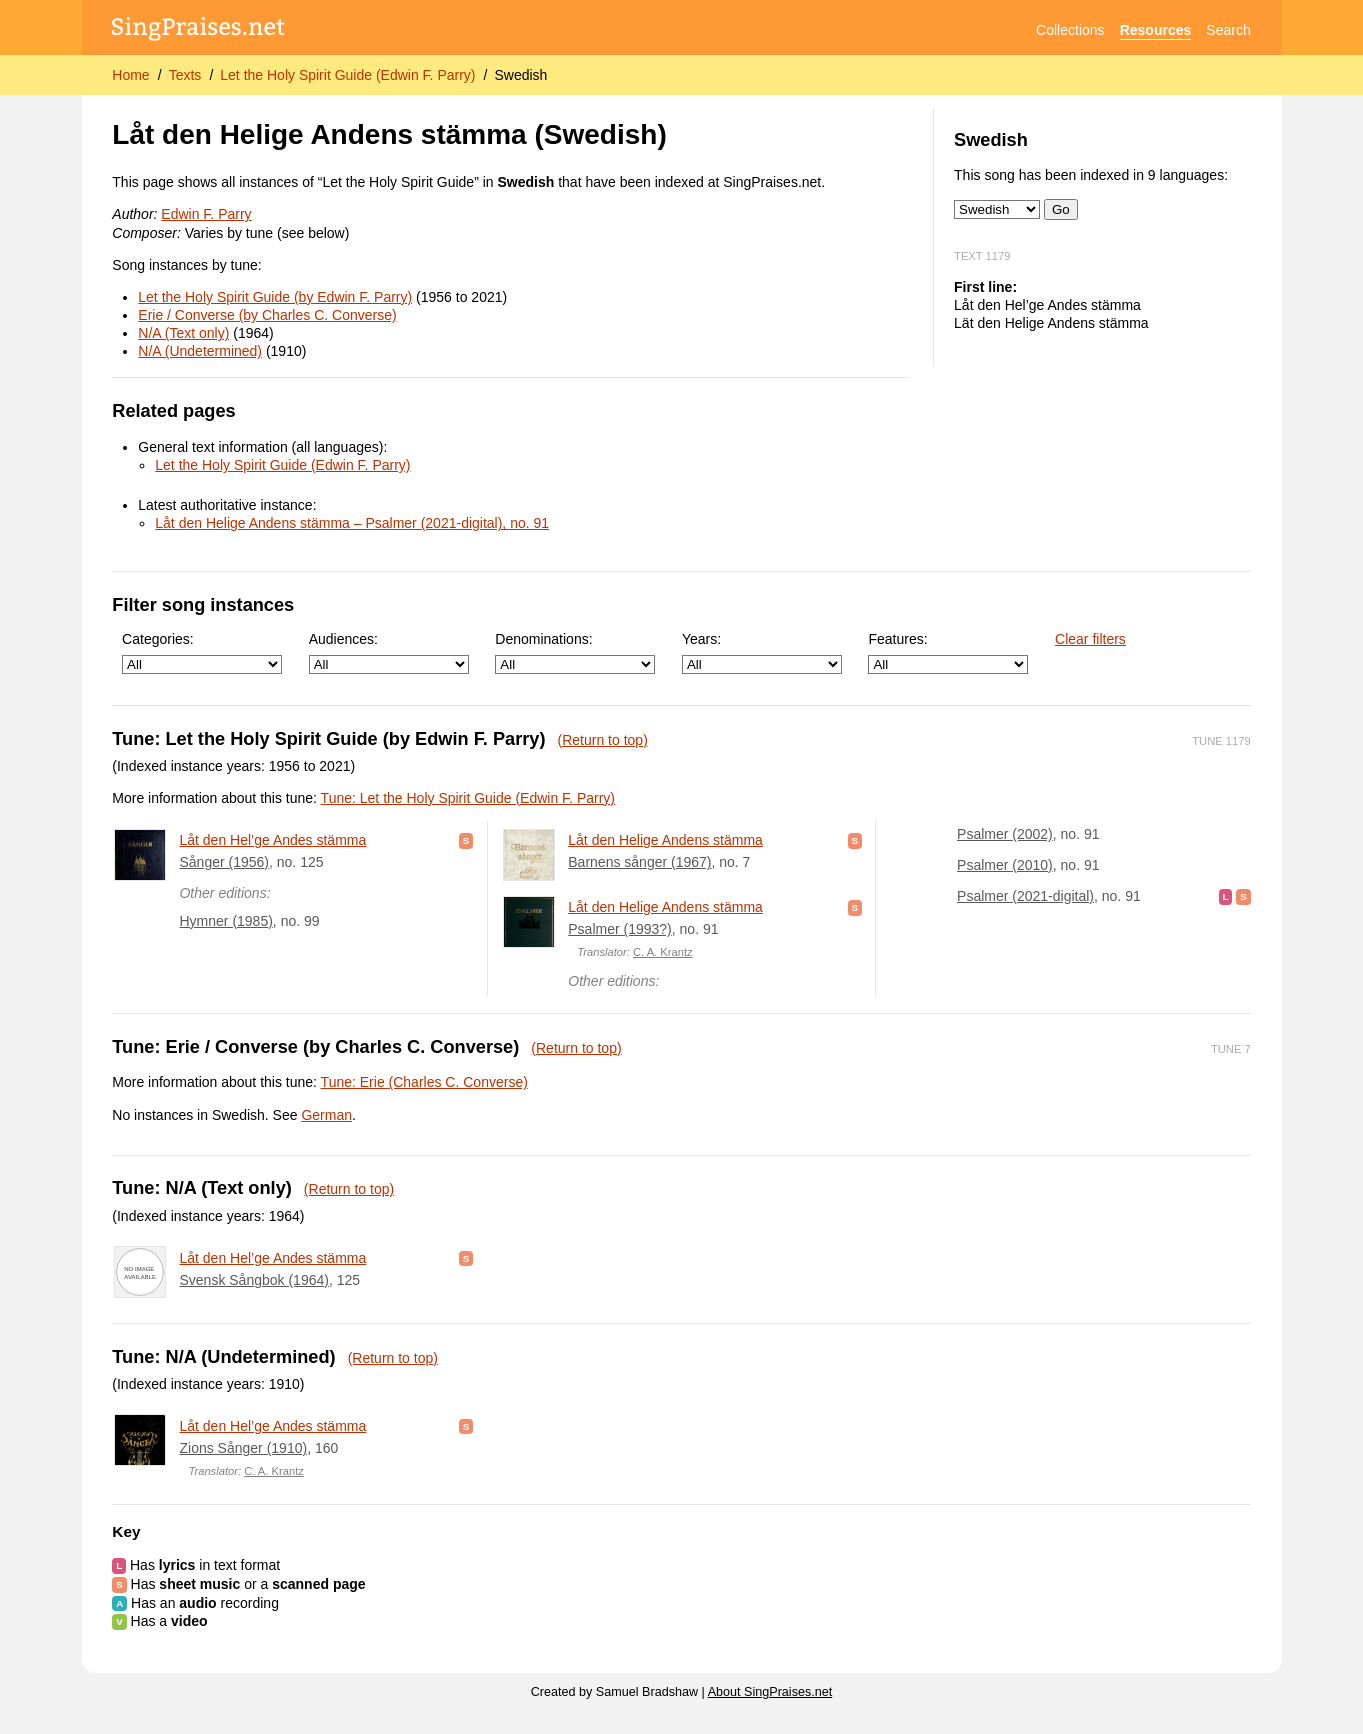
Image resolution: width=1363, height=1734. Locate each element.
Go (1061, 209)
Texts (185, 75)
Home (130, 75)
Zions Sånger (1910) (243, 1448)
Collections (1070, 30)
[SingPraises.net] (198, 30)
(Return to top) (603, 740)
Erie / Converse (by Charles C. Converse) (267, 315)
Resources (1156, 30)
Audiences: (389, 652)
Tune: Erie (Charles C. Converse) (424, 1082)
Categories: (202, 652)
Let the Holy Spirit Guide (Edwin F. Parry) (347, 75)
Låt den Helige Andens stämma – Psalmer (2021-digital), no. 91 (352, 523)
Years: (762, 652)
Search (1228, 30)
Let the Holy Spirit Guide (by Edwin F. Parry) (275, 297)
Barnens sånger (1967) (639, 862)
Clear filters (1090, 639)
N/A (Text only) (183, 333)
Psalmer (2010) (1005, 865)
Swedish (520, 75)
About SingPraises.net (770, 1692)
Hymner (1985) (225, 921)
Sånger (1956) (224, 862)
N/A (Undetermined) (200, 351)
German (326, 1115)
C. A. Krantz (663, 952)
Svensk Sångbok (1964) (253, 1280)
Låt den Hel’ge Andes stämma (272, 840)
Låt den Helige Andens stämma (665, 840)
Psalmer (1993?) (620, 929)
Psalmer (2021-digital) (1025, 896)
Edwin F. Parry (206, 214)
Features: (948, 652)
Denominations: (575, 652)
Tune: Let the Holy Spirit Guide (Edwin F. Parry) (468, 798)
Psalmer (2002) (1005, 834)
